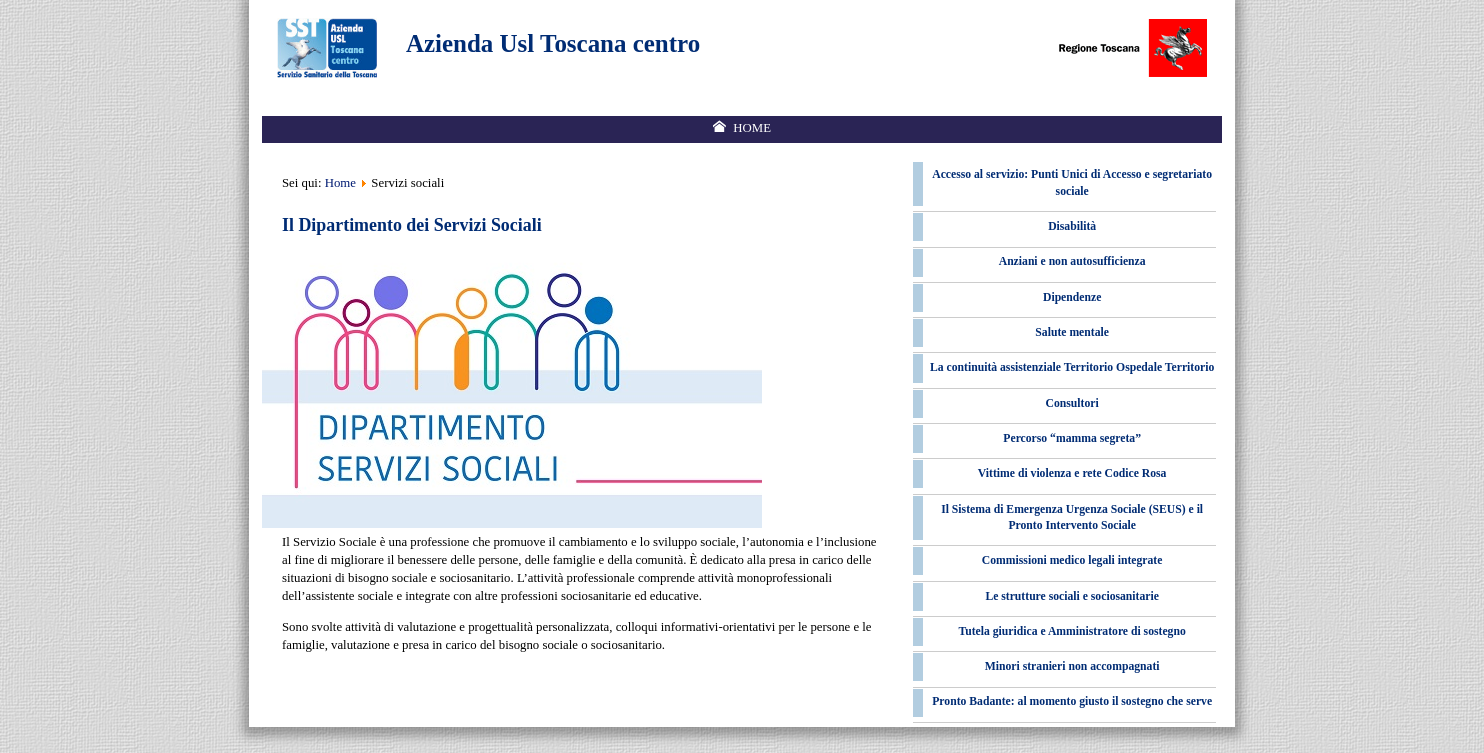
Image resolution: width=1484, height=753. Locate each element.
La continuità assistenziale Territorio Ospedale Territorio (1072, 367)
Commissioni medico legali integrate (1072, 560)
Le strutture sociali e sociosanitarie (1072, 596)
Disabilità (1072, 226)
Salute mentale (1072, 332)
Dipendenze (1072, 297)
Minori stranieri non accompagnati (1072, 666)
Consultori (1072, 403)
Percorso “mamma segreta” (1072, 438)
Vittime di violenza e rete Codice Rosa (1072, 473)
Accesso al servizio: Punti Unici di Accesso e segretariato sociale (1072, 182)
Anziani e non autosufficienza (1072, 261)
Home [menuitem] (752, 128)
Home (340, 183)
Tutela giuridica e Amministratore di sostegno (1072, 631)
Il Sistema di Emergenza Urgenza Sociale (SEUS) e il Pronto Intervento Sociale (1072, 517)
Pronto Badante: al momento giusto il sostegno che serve (1072, 701)
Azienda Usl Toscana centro (553, 43)
